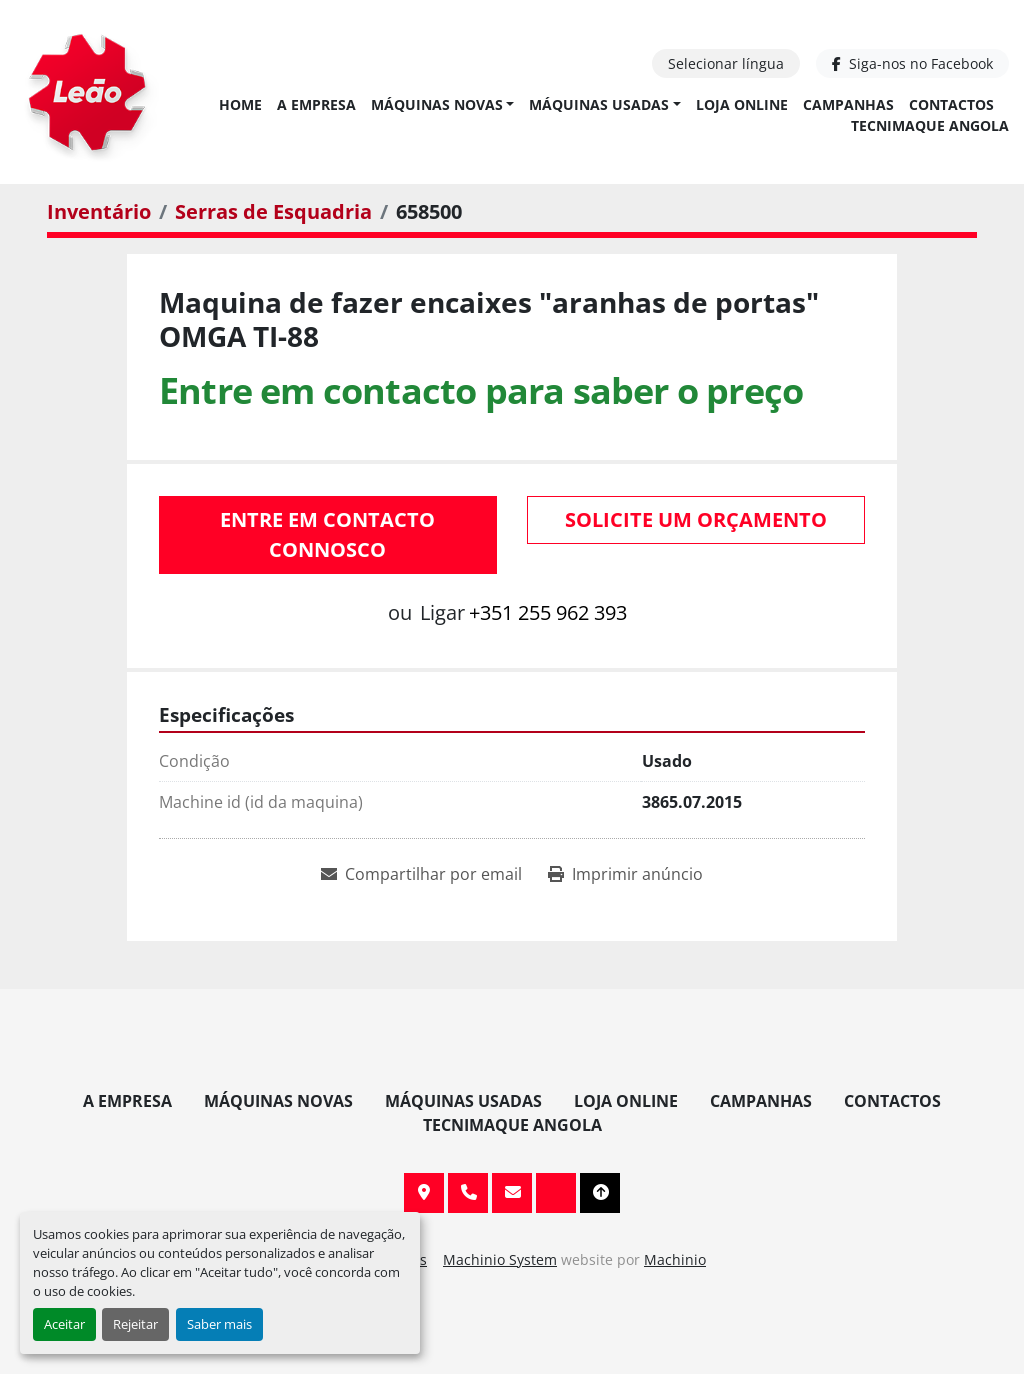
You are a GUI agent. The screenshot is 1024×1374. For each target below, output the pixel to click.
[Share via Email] (421, 874)
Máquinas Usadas (599, 104)
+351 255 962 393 (548, 612)
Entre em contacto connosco (327, 534)
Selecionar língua (726, 63)
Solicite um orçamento (696, 519)
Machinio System (500, 1259)
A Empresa (316, 104)
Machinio (675, 1259)
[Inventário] (99, 211)
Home (240, 104)
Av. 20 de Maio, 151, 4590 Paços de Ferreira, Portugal (424, 1193)
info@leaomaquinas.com (512, 1193)
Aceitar (64, 1324)
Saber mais (219, 1324)
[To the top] (600, 1193)
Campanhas (848, 104)
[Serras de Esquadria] (273, 211)
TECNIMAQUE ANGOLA (930, 125)
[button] (443, 104)
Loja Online (742, 104)
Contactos (951, 104)
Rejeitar (135, 1324)
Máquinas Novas (437, 104)
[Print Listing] (625, 874)
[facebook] (912, 63)
